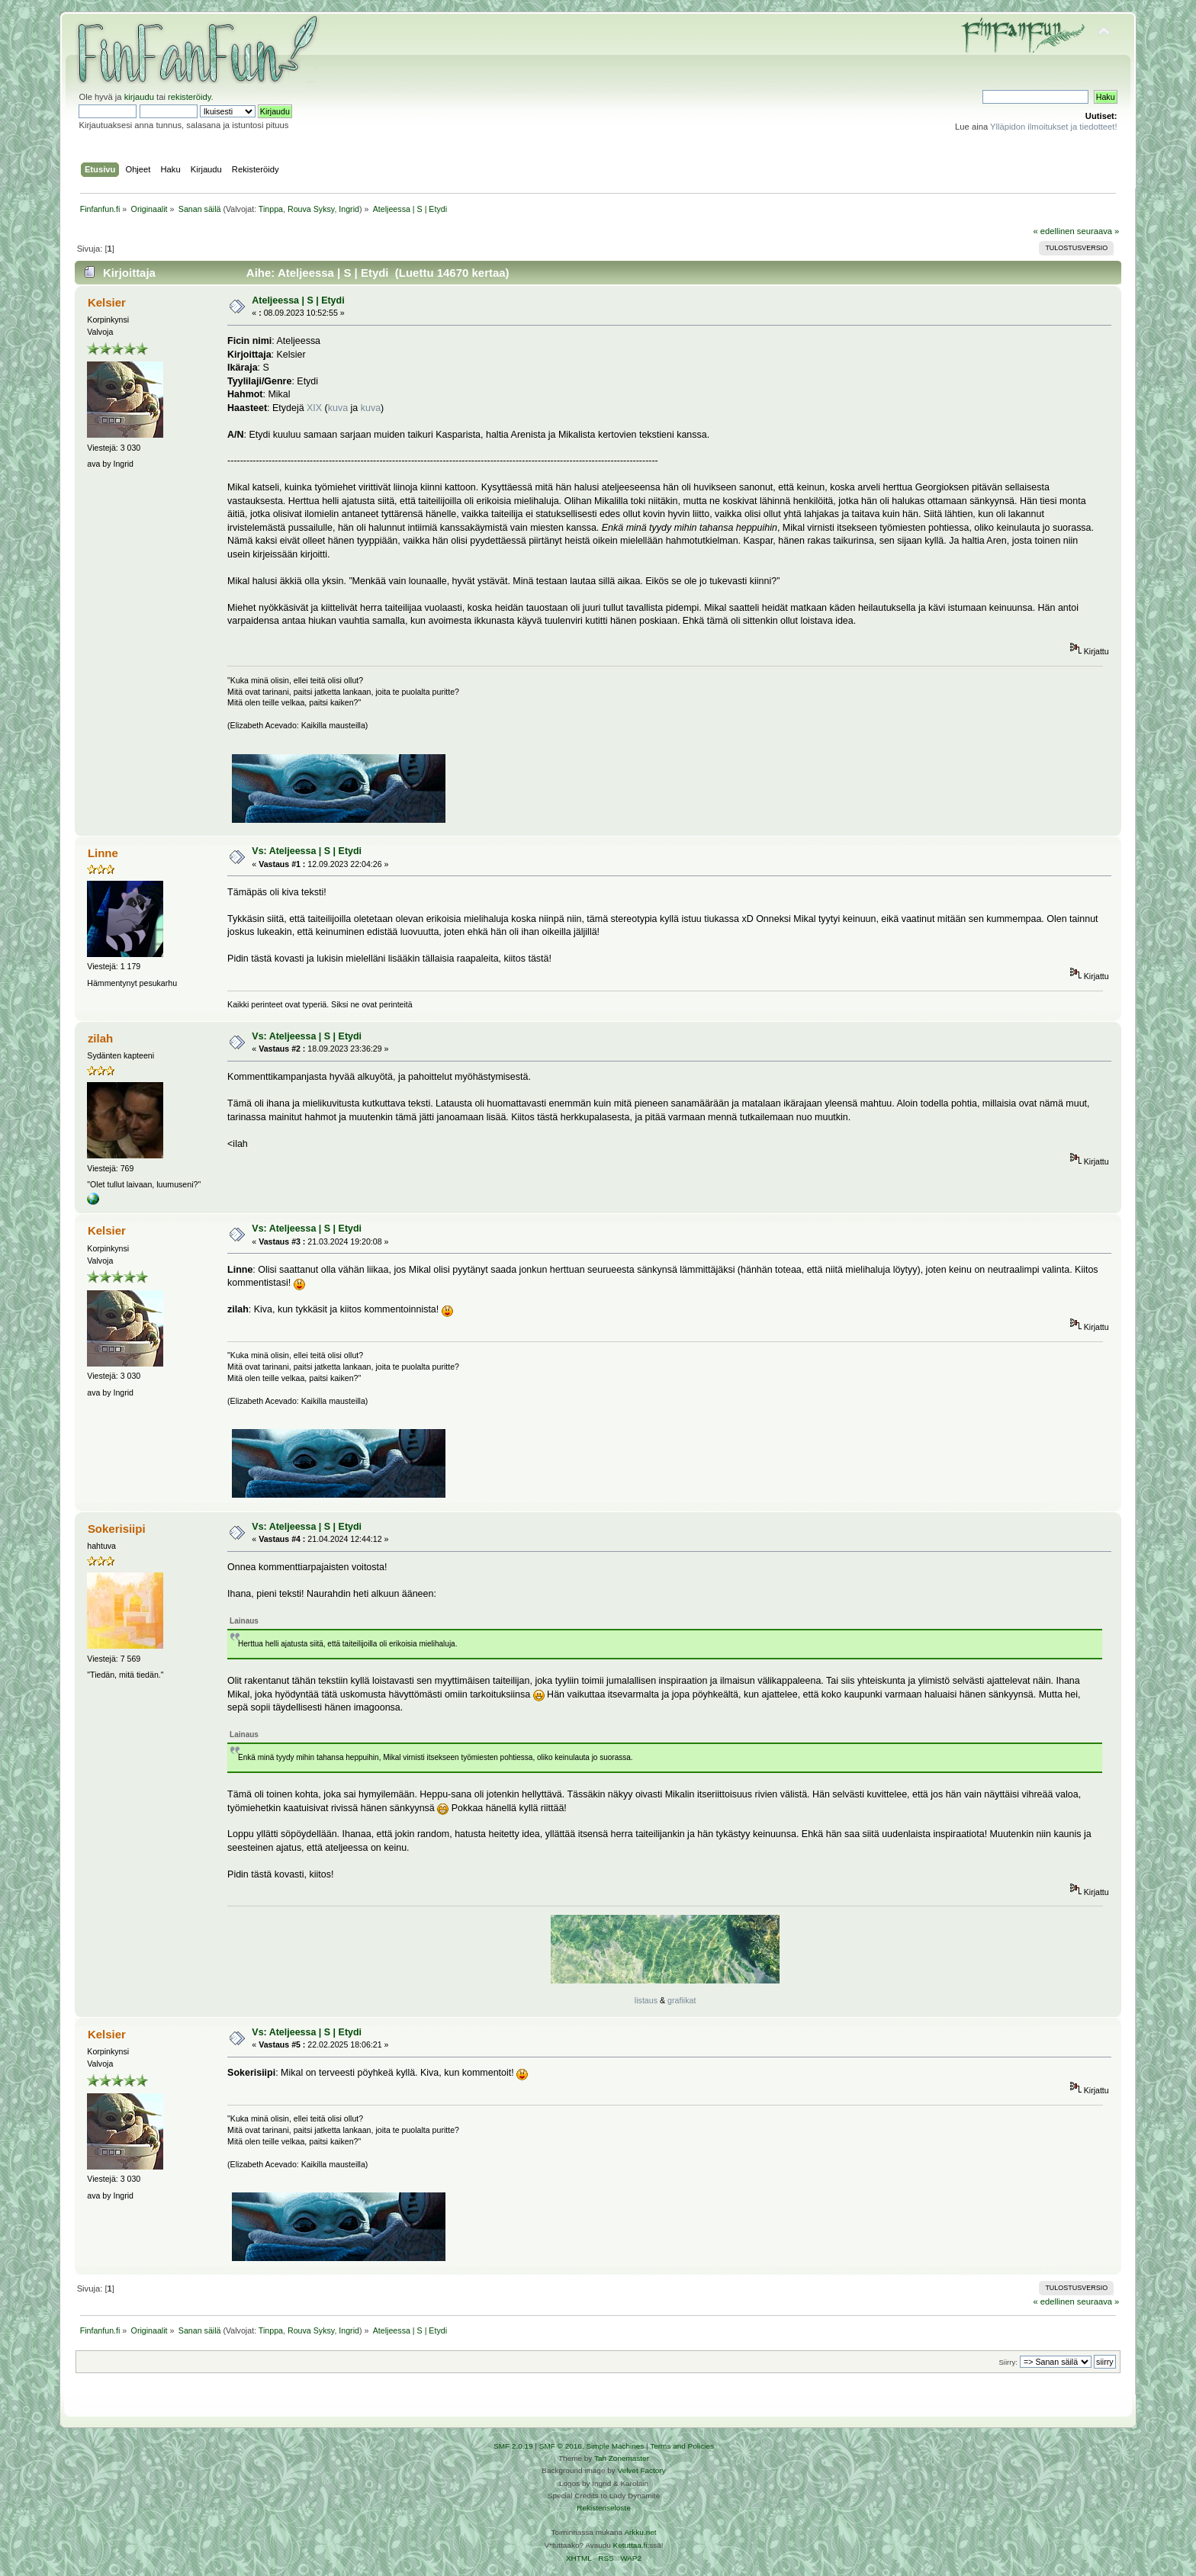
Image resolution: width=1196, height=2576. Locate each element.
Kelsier (107, 302)
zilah (100, 1038)
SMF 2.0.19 (513, 2446)
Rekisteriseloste (603, 2508)
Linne (103, 852)
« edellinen (1053, 231)
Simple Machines (615, 2446)
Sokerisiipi (117, 1528)
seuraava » (1098, 231)
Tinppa (271, 209)
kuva (338, 408)
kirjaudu (139, 96)
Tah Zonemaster (621, 2458)
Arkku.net (640, 2532)
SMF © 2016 (560, 2446)
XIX (314, 408)
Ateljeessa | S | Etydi (298, 300)
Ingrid (349, 209)
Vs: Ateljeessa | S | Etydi (307, 851)
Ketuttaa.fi (630, 2545)
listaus (646, 2000)
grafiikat (681, 2000)
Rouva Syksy (311, 209)
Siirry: (1007, 2362)
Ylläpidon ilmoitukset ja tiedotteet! (1053, 126)
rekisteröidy (189, 96)
